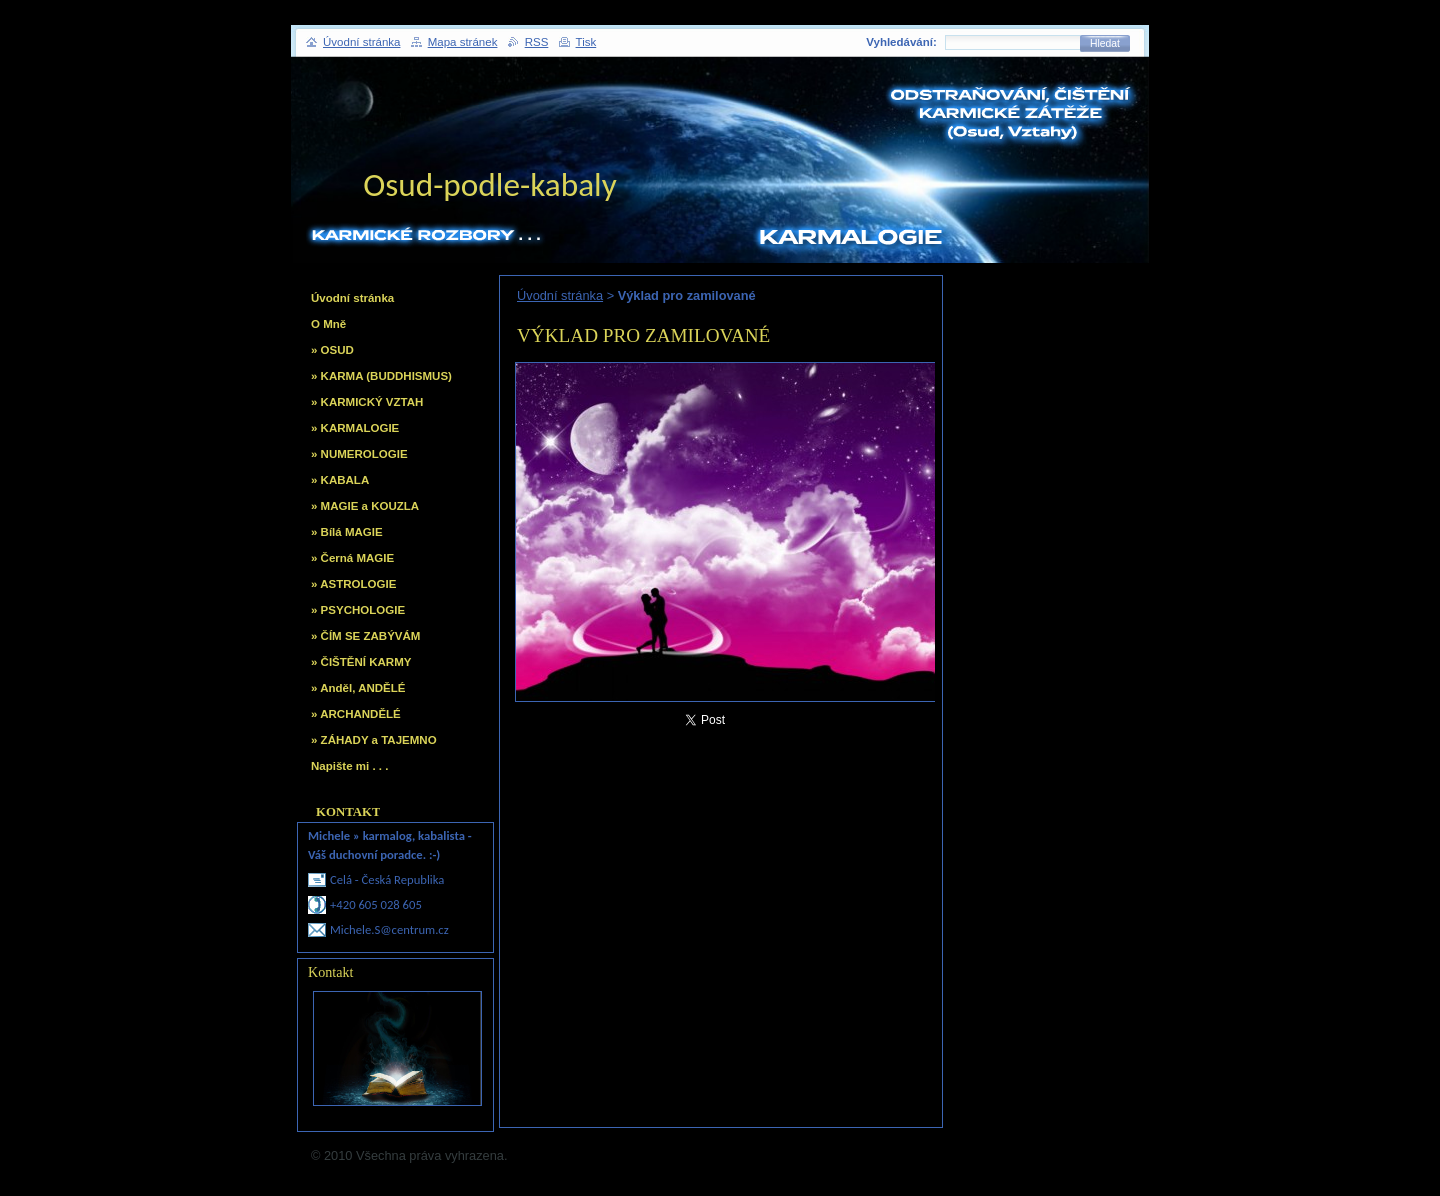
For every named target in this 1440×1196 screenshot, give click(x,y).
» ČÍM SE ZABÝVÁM (365, 636)
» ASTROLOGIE (353, 584)
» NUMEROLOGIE (359, 454)
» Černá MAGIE (352, 558)
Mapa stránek (463, 42)
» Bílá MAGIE (347, 532)
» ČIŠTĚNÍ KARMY (361, 662)
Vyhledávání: (901, 42)
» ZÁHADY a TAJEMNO (374, 740)
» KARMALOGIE (355, 428)
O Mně (328, 324)
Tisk (586, 42)
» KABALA (340, 480)
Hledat (1105, 43)
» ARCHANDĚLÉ (356, 714)
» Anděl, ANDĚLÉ (358, 688)
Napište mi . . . (349, 766)
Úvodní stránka (560, 295)
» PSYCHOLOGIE (358, 610)
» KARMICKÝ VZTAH (367, 402)
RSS (537, 42)
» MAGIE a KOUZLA (365, 506)
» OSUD (332, 350)
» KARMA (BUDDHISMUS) (381, 376)
